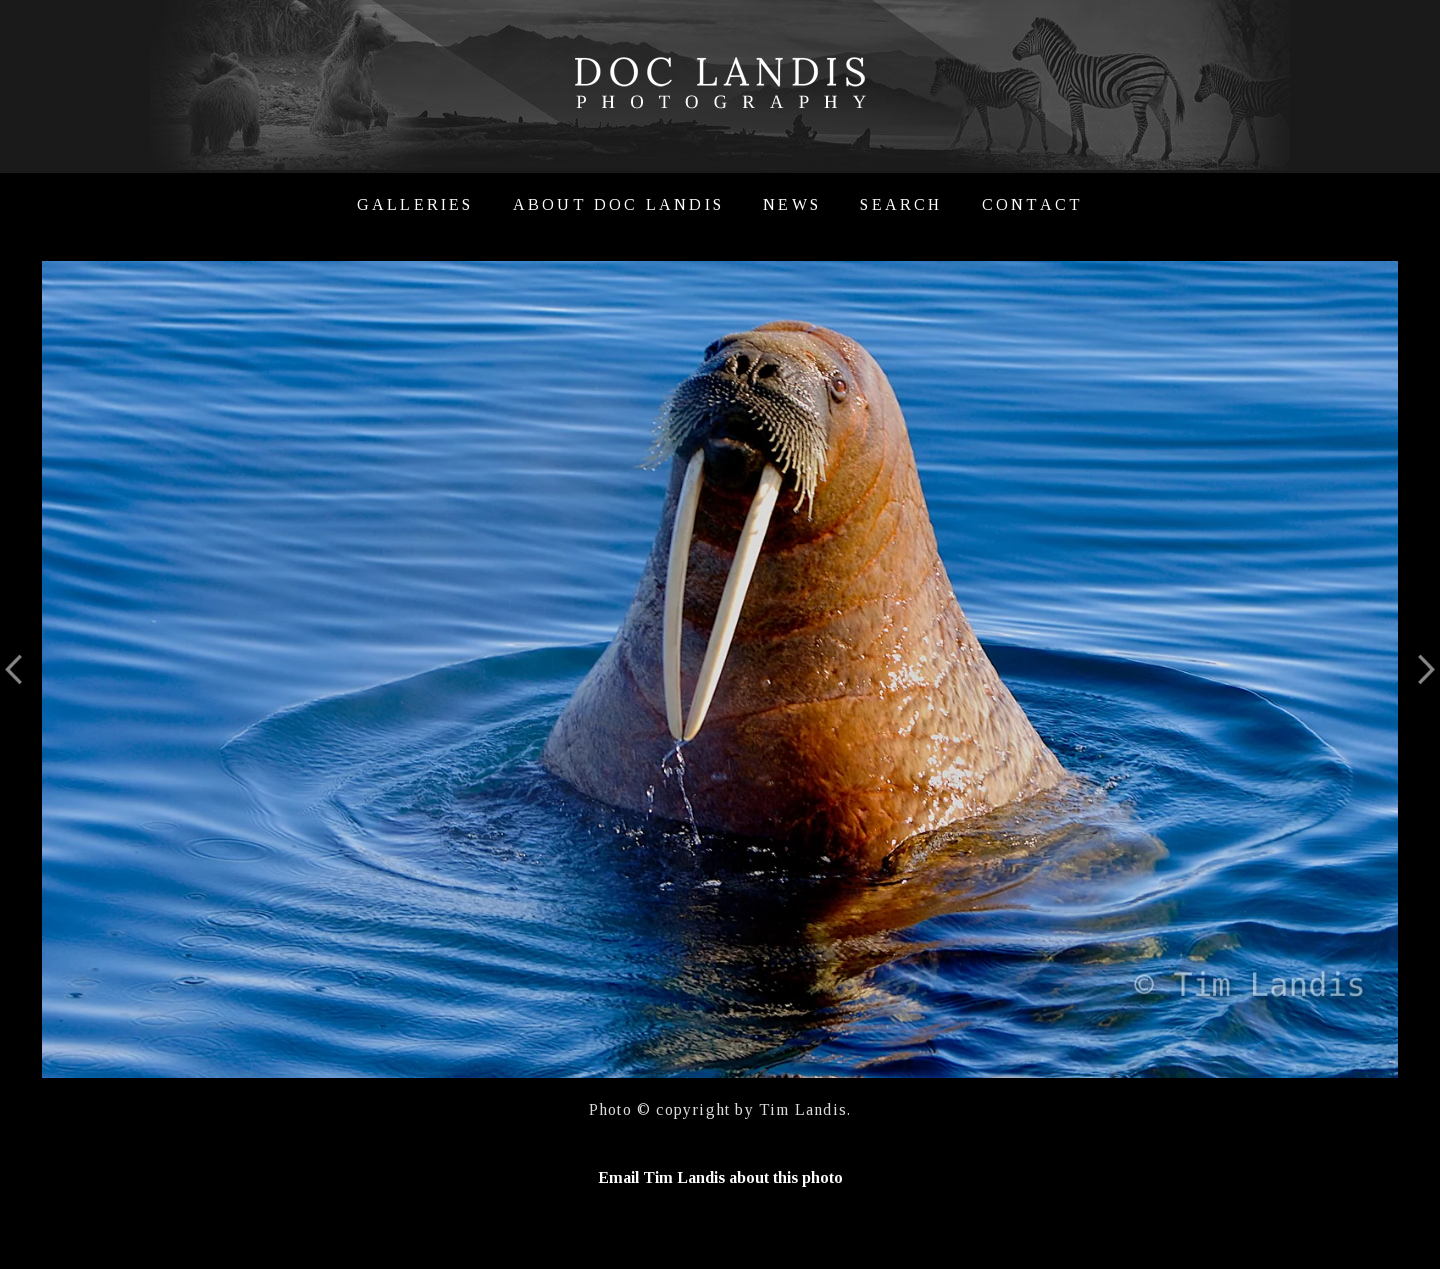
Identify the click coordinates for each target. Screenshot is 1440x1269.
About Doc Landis (618, 204)
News (792, 204)
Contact (1032, 204)
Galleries (415, 204)
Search (901, 204)
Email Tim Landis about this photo (720, 1177)
